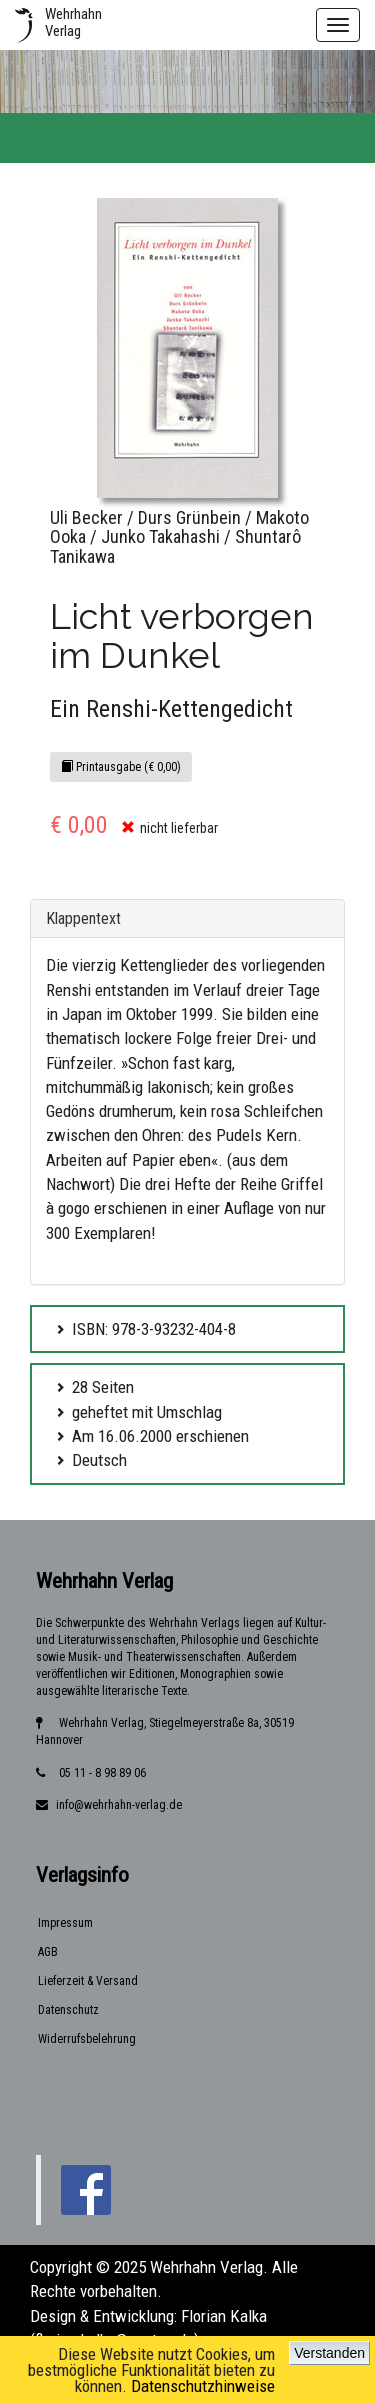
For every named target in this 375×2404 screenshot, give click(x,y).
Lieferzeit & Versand (88, 1981)
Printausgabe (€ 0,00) (121, 767)
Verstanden (329, 2353)
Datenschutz (68, 2010)
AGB (48, 1952)
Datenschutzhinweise (203, 2386)
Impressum (65, 1923)
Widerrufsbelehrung (87, 2039)
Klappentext (83, 918)
